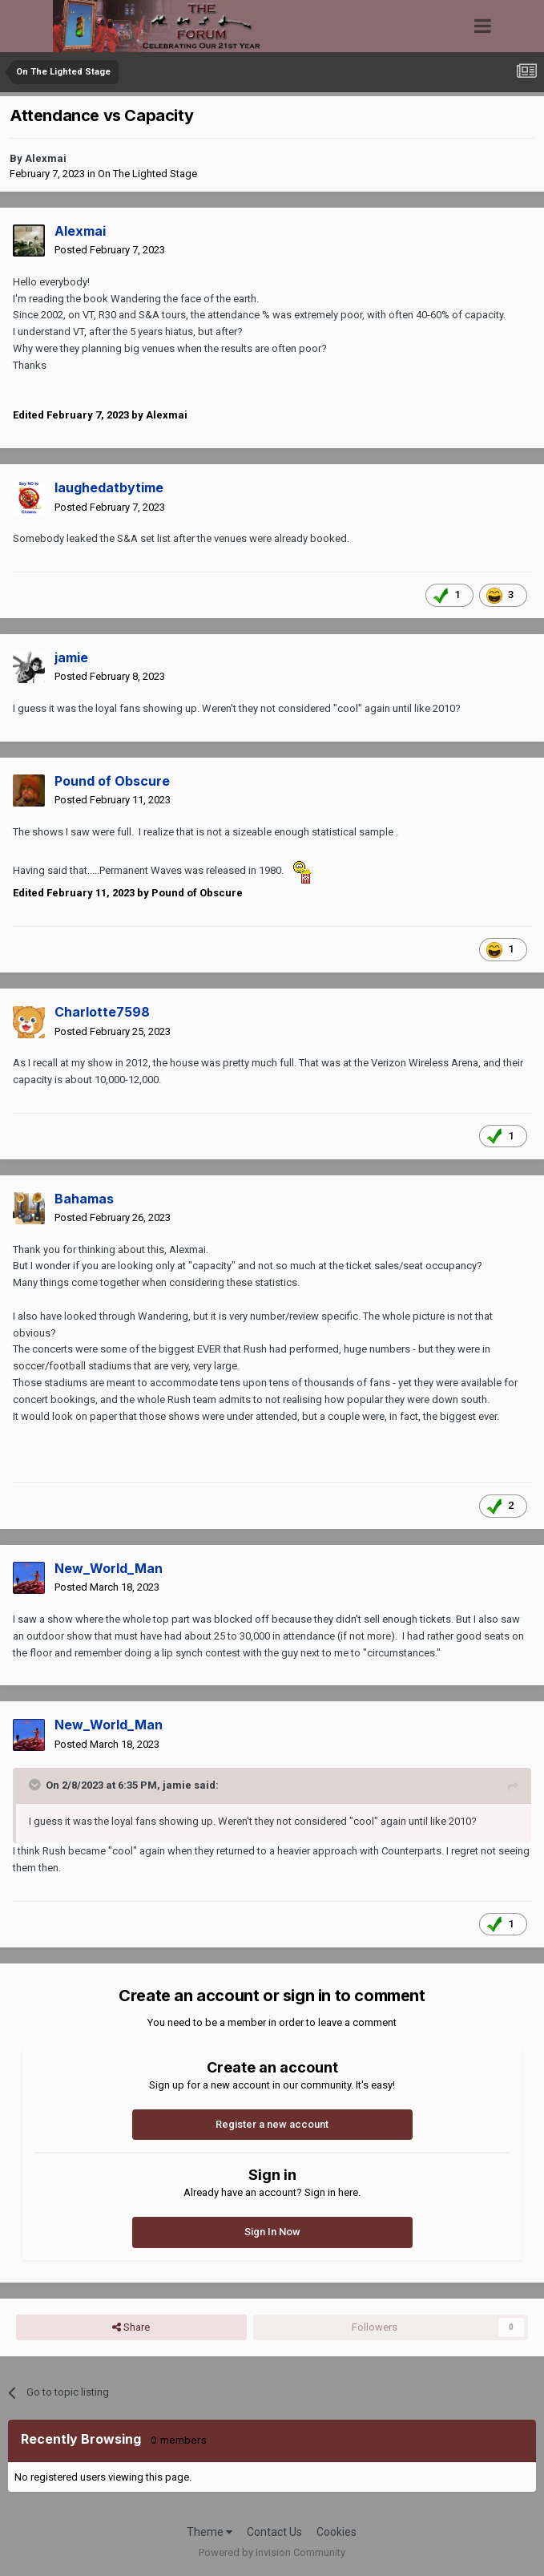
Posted (109, 250)
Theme (209, 2531)
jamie (177, 1785)
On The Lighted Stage (147, 174)
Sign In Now (272, 2232)
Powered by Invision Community (272, 2552)
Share (131, 2327)
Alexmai (45, 158)
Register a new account (272, 2124)
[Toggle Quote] (36, 1784)
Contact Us (274, 2531)
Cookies (336, 2531)
